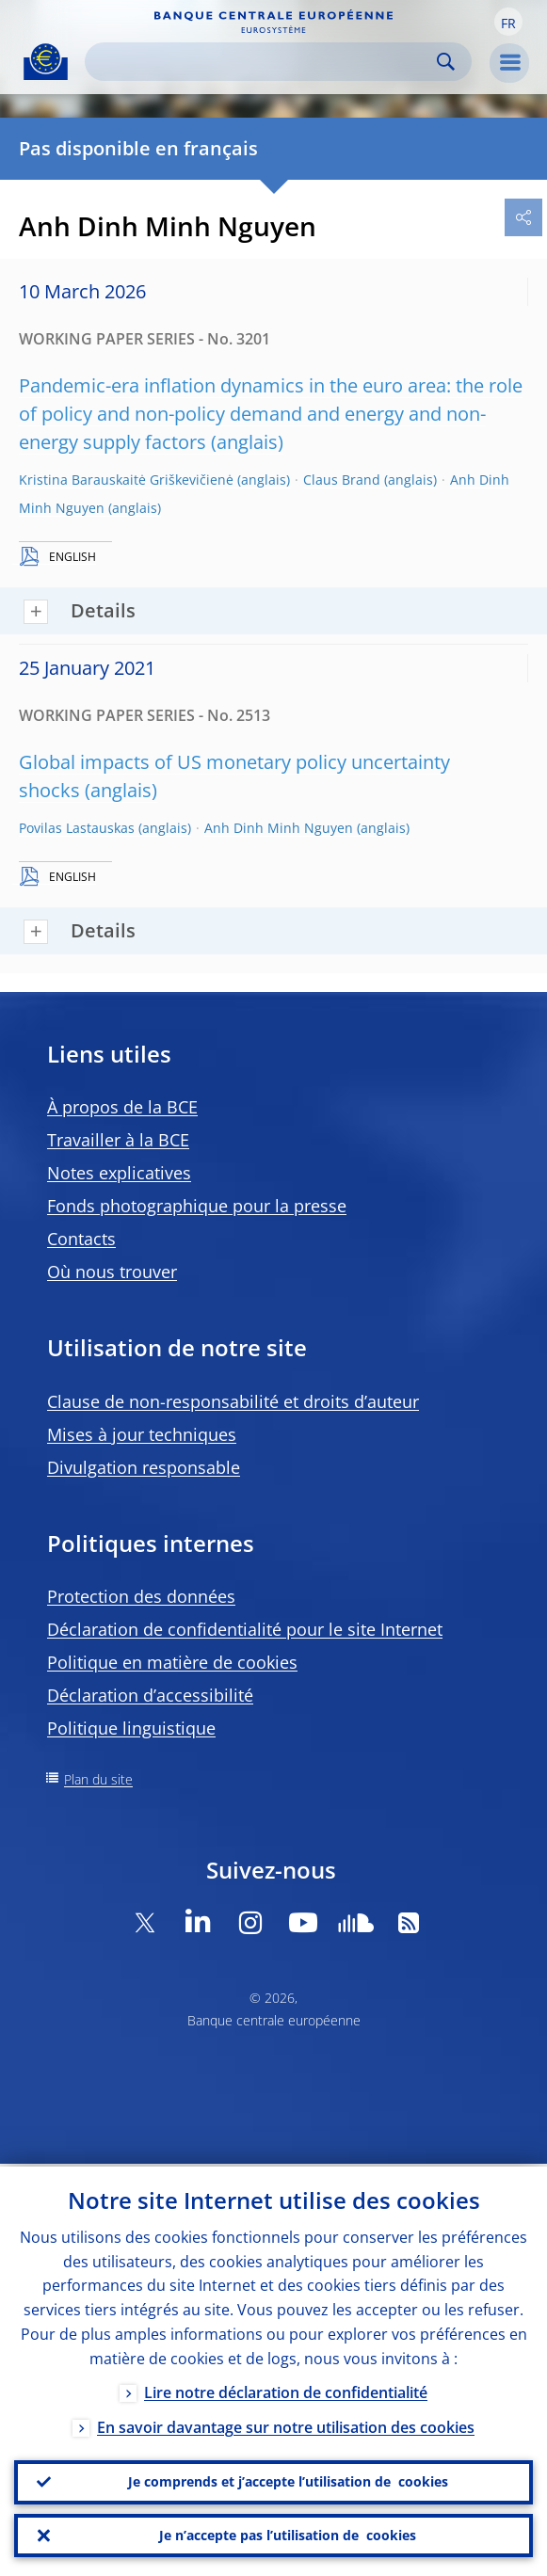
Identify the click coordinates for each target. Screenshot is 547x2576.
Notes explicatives (119, 1172)
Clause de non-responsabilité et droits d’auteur (233, 1401)
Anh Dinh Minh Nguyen (278, 828)
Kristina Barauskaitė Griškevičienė (126, 479)
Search (445, 61)
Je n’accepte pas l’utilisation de (287, 2534)
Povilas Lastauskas (77, 828)
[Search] (263, 61)
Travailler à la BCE (118, 1139)
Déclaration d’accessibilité (150, 1695)
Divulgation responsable (143, 1467)
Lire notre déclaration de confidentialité (285, 2389)
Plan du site (98, 1779)
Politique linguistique (131, 1728)
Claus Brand (341, 479)
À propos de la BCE (122, 1107)
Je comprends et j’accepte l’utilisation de (288, 2480)
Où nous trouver (112, 1271)
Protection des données (141, 1596)
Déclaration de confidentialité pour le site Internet (244, 1629)
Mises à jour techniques (141, 1434)
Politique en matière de (172, 1662)
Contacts (81, 1238)
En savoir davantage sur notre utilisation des (286, 2424)
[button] (508, 22)
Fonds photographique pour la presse (196, 1205)
